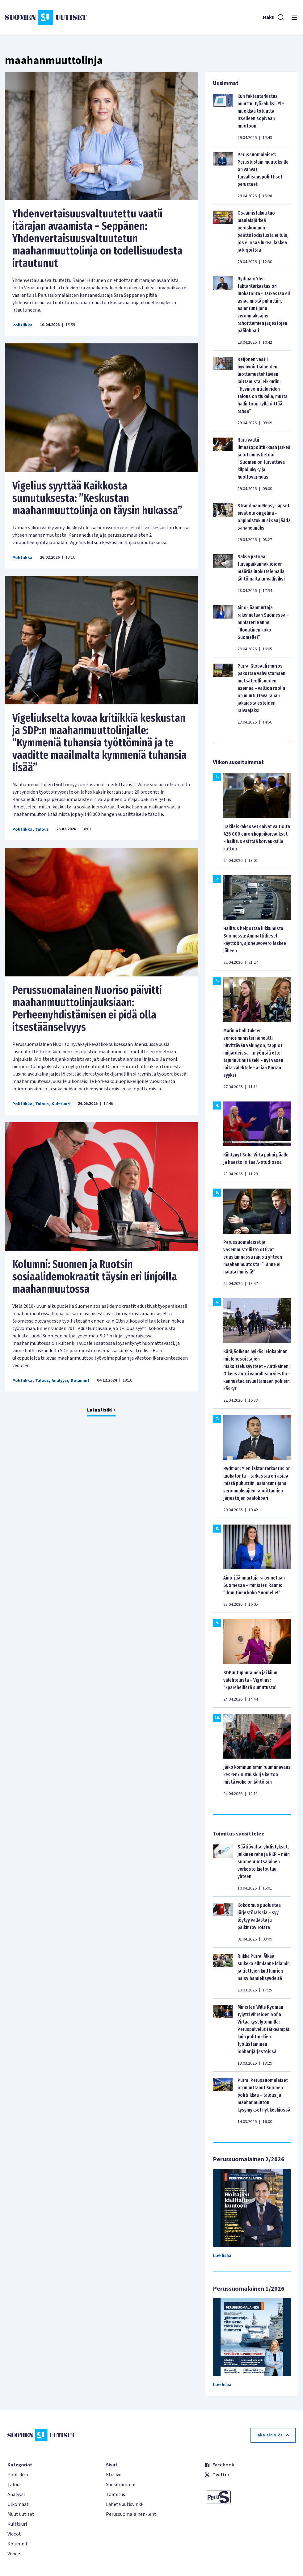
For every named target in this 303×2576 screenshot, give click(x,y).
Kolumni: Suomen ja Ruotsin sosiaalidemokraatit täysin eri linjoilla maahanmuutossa (94, 1276)
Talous (42, 829)
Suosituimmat (121, 2484)
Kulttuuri (61, 1104)
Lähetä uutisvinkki (125, 2504)
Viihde (13, 2553)
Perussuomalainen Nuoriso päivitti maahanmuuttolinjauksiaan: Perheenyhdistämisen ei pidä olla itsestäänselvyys (87, 1008)
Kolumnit (80, 1381)
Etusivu (113, 2474)
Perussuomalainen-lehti (132, 2514)
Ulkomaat (18, 2504)
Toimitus (115, 2494)
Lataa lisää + (101, 1410)
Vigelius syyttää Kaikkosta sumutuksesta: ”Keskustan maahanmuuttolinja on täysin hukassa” (97, 498)
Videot (14, 2534)
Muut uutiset (20, 2514)
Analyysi (60, 1381)
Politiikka (22, 325)
